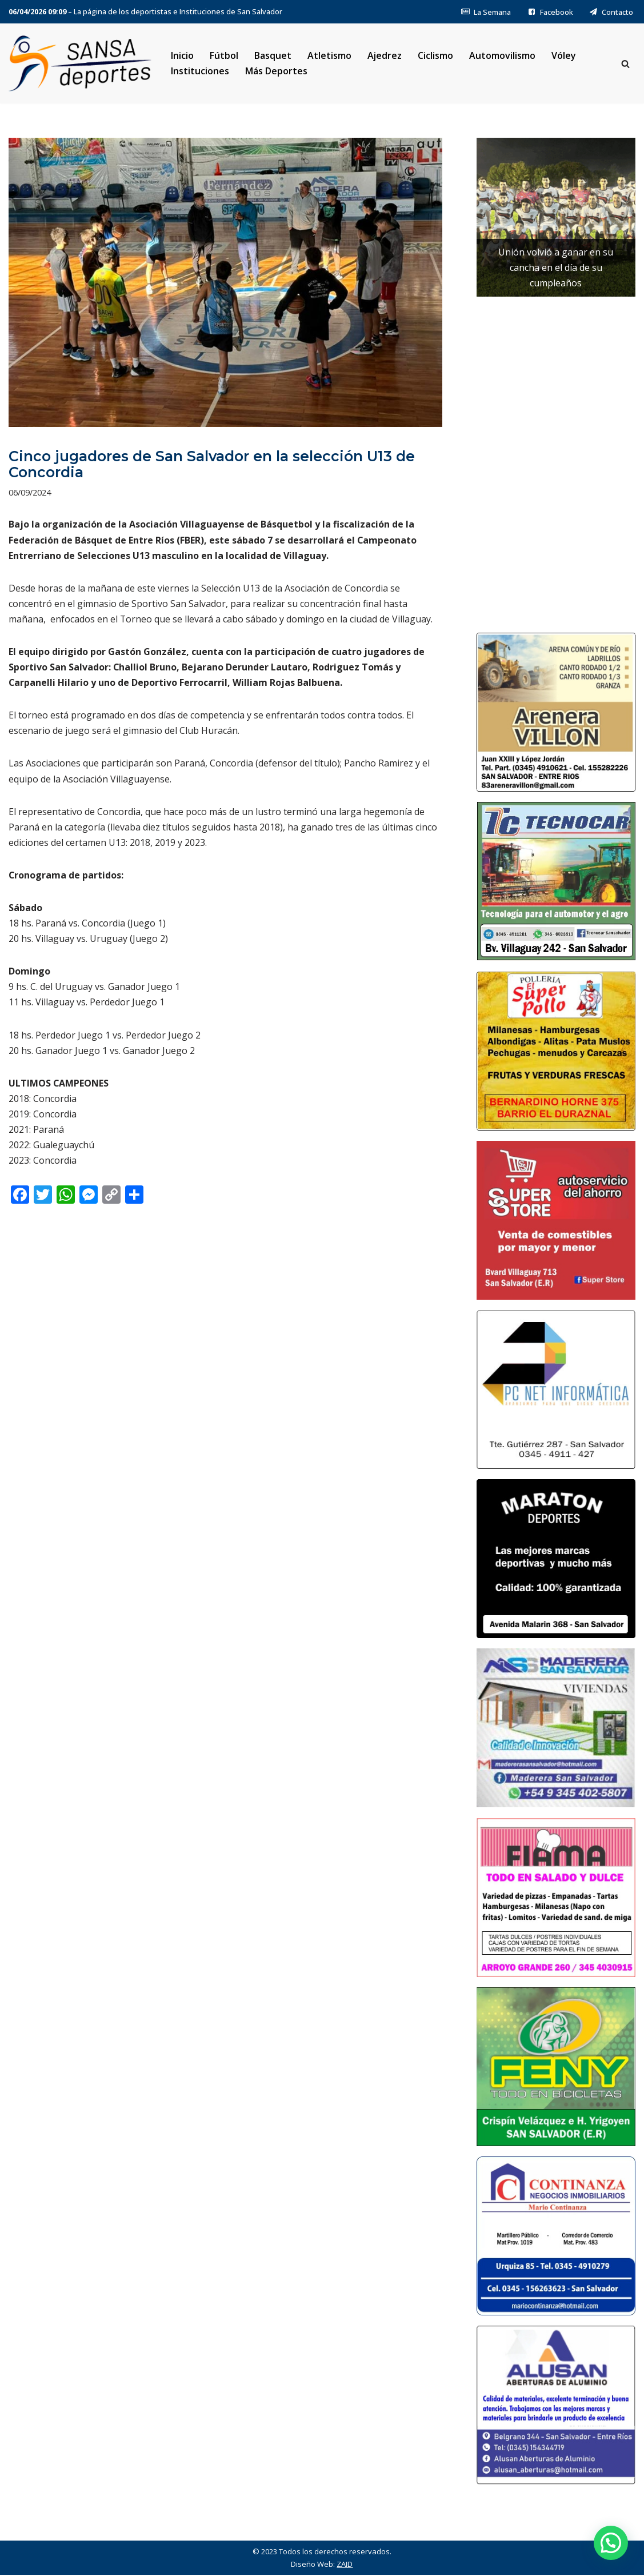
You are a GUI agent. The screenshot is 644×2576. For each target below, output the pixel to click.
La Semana (486, 12)
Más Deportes (276, 71)
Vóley (564, 55)
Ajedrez (384, 55)
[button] (611, 2543)
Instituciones (200, 71)
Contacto (611, 12)
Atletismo (329, 55)
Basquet (272, 55)
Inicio (182, 55)
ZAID (345, 2565)
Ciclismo (436, 55)
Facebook (550, 12)
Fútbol (224, 55)
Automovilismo (503, 55)
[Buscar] (625, 63)
